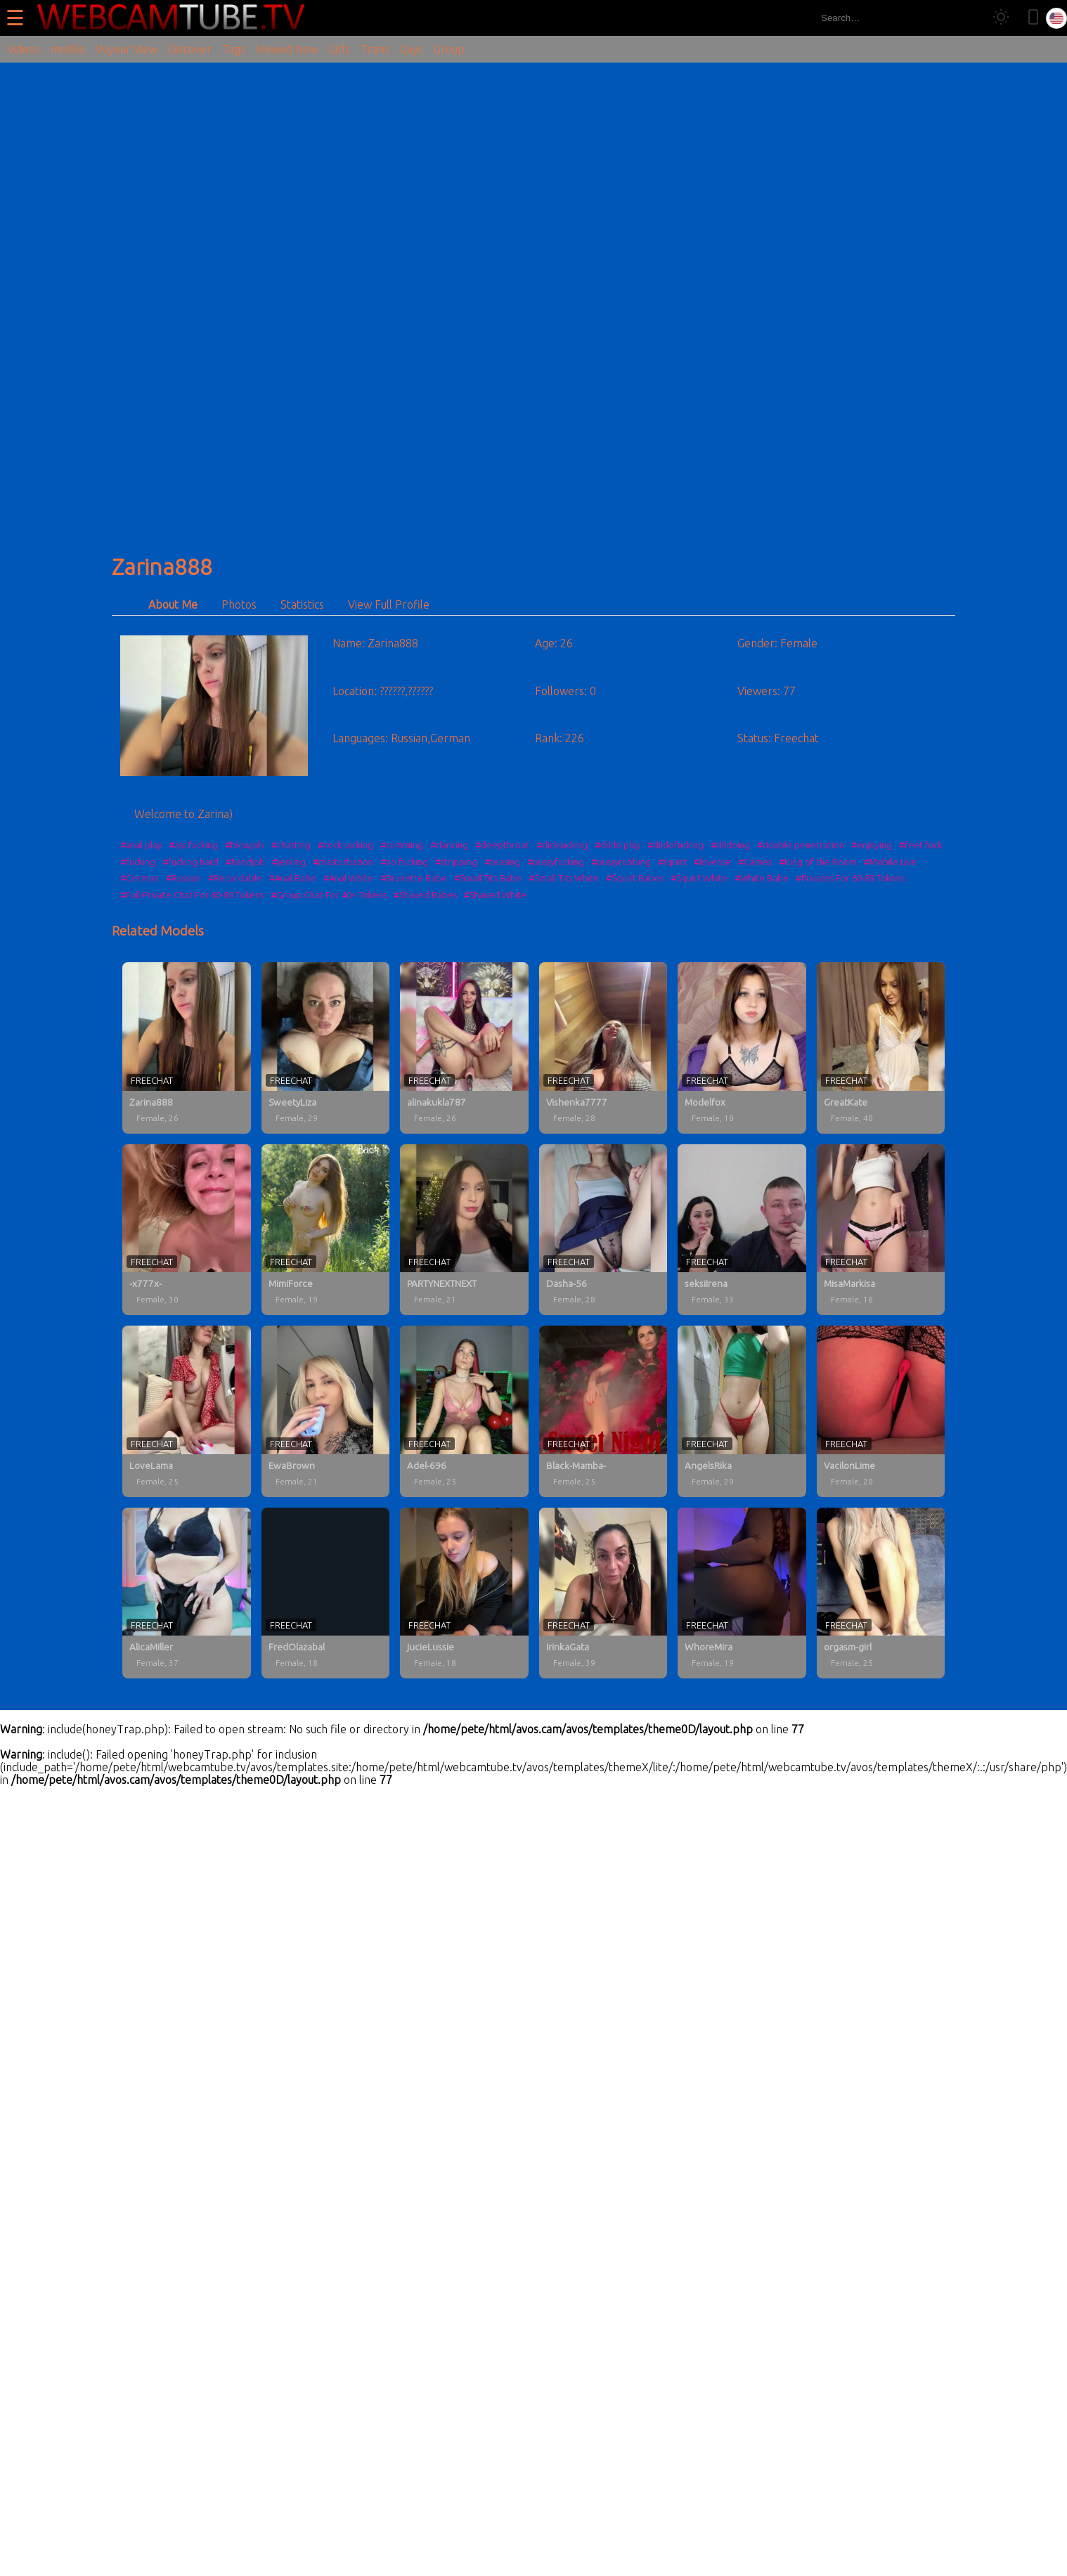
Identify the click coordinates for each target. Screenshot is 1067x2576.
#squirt (672, 862)
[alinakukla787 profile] (464, 1048)
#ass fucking (193, 845)
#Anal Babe (292, 878)
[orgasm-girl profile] (881, 1593)
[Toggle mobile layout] (1033, 18)
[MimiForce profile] (325, 1230)
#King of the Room (818, 862)
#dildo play (617, 845)
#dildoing (730, 845)
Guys (411, 49)
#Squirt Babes (635, 878)
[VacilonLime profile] (881, 1411)
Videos (23, 49)
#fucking (137, 862)
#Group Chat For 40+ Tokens (329, 895)
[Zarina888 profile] (186, 1048)
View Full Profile (388, 604)
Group (449, 49)
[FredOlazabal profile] (325, 1593)
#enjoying (871, 845)
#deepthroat (502, 845)
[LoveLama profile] (186, 1411)
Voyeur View (126, 49)
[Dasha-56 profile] (603, 1230)
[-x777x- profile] (186, 1230)
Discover (190, 49)
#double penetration (800, 845)
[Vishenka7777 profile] (603, 1048)
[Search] (967, 18)
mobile (68, 49)
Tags (233, 49)
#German (139, 878)
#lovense (712, 862)
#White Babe (762, 878)
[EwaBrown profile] (325, 1411)
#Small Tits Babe (488, 878)
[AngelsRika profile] (742, 1411)
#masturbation (343, 862)
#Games (755, 862)
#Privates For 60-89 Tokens (850, 878)
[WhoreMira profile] (742, 1593)
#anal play (141, 845)
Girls (339, 49)
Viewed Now (287, 49)
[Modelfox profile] (742, 1048)
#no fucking (404, 862)
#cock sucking (345, 845)
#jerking (289, 862)
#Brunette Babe (413, 878)
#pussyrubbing (621, 862)
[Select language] (1056, 18)
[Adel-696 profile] (464, 1411)
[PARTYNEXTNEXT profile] (464, 1230)
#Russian (183, 878)
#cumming (401, 845)
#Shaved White (495, 895)
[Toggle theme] (1001, 18)
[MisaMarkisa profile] (881, 1230)
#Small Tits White (564, 878)
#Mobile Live (890, 862)
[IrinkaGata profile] (603, 1593)
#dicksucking (562, 845)
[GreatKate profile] (881, 1048)
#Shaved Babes (425, 895)
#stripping (456, 862)
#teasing (502, 862)
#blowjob (244, 845)
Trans (375, 49)
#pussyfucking (555, 862)
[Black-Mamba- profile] (603, 1411)
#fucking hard (190, 862)
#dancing (449, 845)
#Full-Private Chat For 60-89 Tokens (192, 895)
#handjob (245, 862)
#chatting (291, 845)
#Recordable (235, 878)
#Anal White (348, 878)
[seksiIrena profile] (742, 1230)
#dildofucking (675, 845)
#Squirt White (699, 878)
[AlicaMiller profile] (186, 1593)
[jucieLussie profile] (464, 1593)
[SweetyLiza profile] (325, 1048)
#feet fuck (920, 845)
